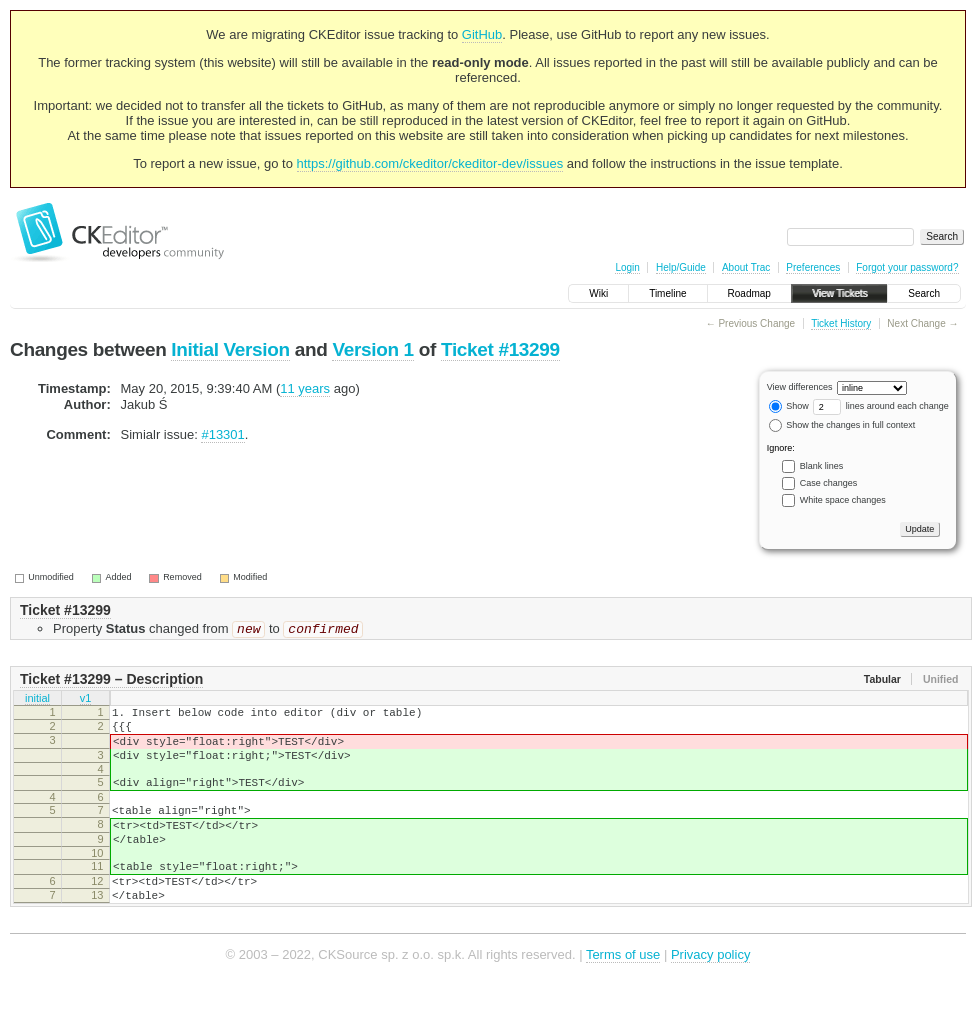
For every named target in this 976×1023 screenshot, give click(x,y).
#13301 (222, 434)
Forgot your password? (907, 267)
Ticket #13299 (500, 349)
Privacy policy (710, 992)
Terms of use (623, 992)
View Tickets (839, 293)
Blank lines (822, 466)
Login (627, 267)
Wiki (598, 293)
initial (37, 702)
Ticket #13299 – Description (111, 681)
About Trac (746, 267)
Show (789, 406)
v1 (86, 702)
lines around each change (881, 406)
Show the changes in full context (842, 425)
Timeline (667, 293)
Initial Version (230, 349)
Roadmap (749, 293)
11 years (305, 388)
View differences (800, 387)
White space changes (843, 500)
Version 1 (372, 349)
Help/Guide (681, 267)
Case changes (829, 483)
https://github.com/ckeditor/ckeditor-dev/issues (430, 163)
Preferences (813, 267)
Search (924, 293)
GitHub (482, 34)
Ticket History (841, 323)
